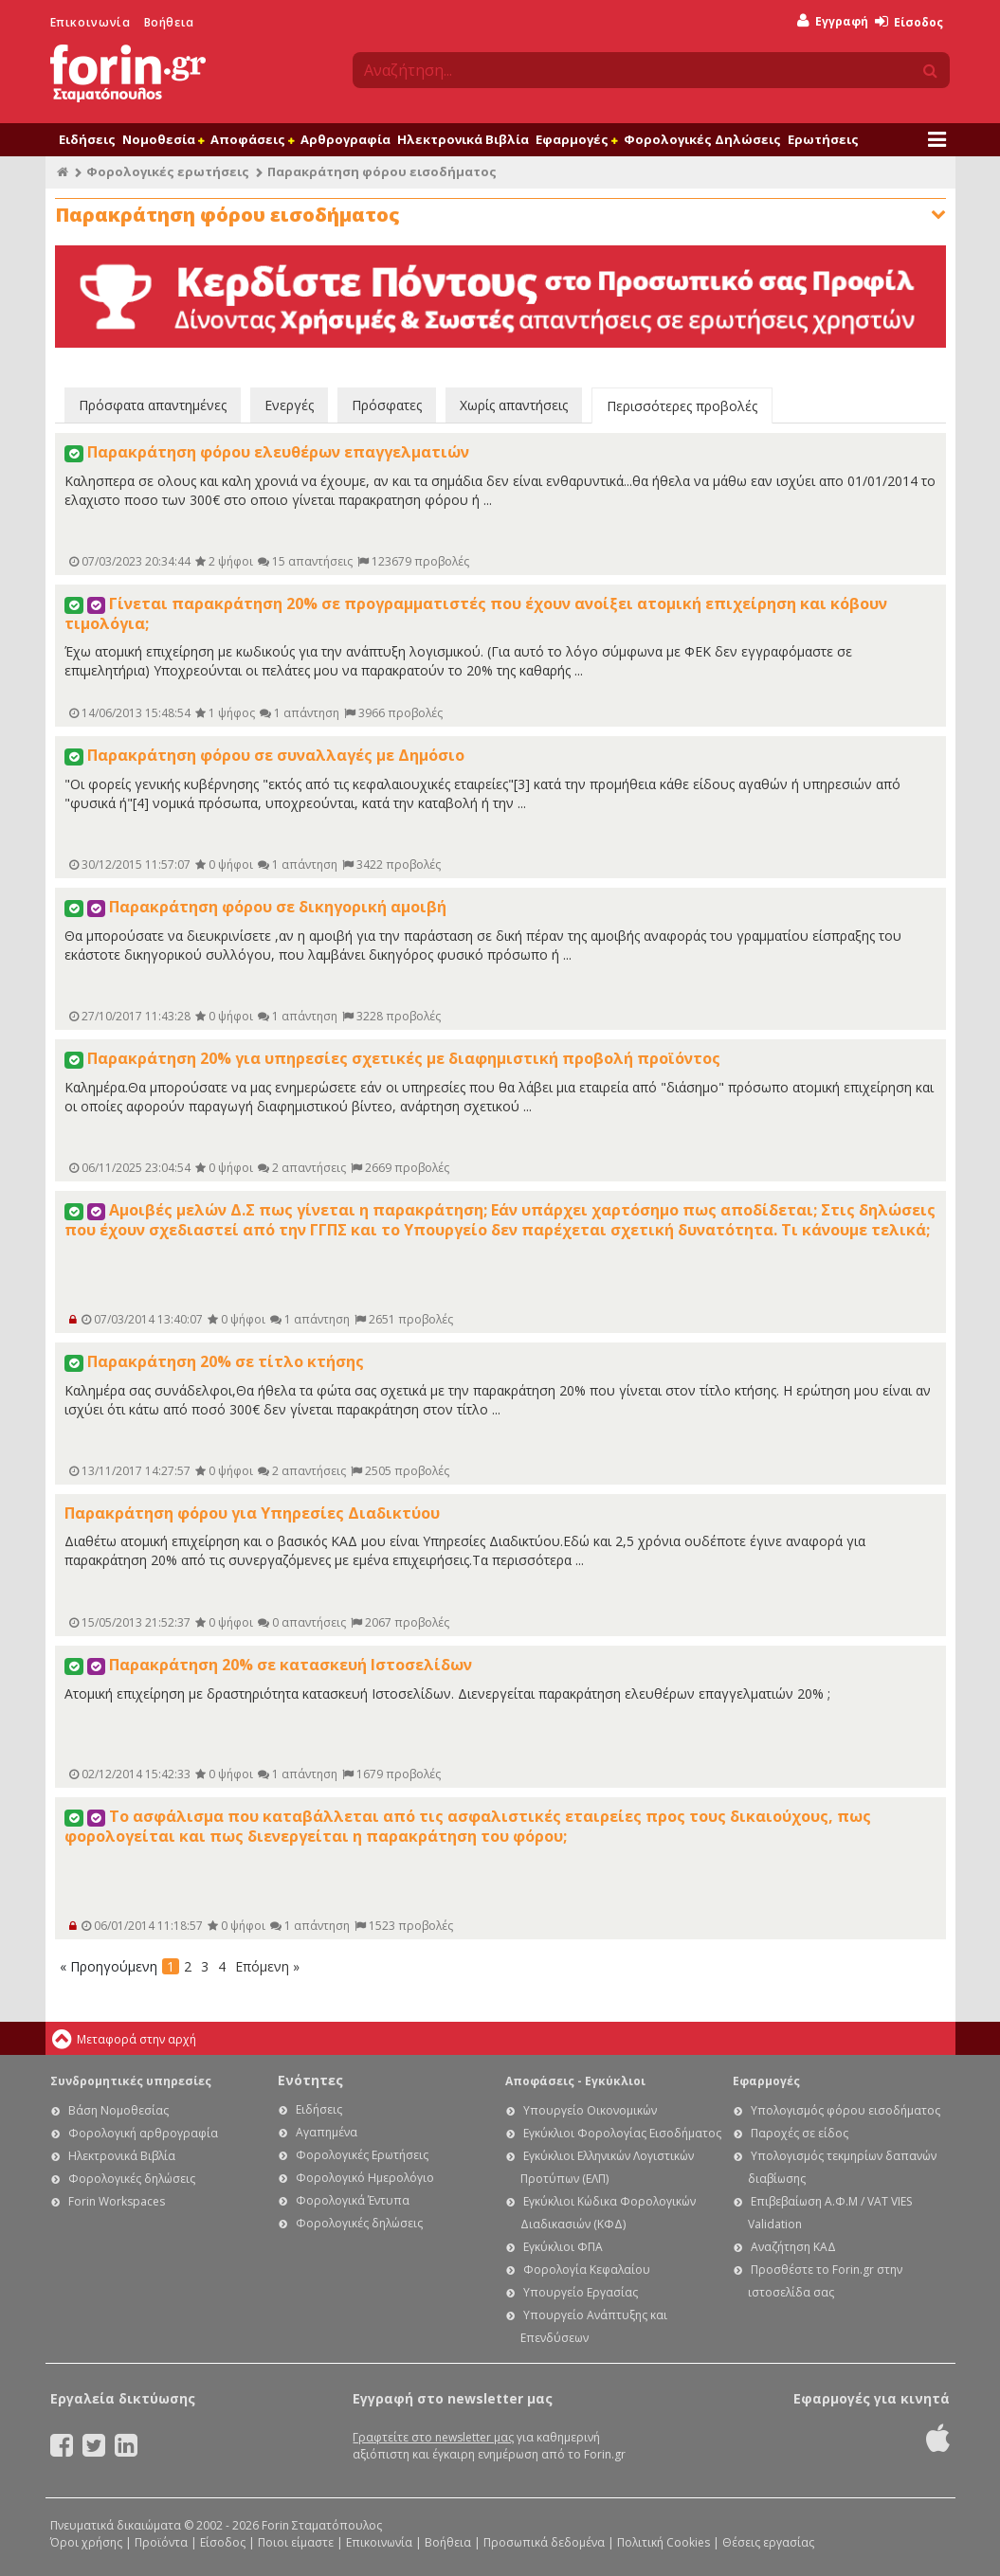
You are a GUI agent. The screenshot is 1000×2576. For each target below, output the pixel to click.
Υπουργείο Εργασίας (580, 2292)
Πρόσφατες (387, 405)
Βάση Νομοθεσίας (118, 2110)
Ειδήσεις (87, 139)
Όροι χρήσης (86, 2542)
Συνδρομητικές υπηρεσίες (130, 2081)
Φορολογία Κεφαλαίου (586, 2269)
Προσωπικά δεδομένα (544, 2542)
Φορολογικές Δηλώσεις (702, 139)
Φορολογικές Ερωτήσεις (362, 2155)
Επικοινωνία (90, 22)
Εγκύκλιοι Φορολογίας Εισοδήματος (622, 2133)
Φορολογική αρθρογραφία (143, 2133)
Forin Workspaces (116, 2201)
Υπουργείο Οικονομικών (590, 2110)
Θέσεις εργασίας (768, 2542)
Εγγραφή (832, 21)
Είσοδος (909, 22)
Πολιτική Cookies (663, 2542)
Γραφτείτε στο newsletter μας (433, 2437)
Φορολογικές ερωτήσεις (167, 171)
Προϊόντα (161, 2542)
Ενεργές (289, 405)
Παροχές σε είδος (799, 2133)
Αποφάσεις (252, 139)
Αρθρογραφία (345, 139)
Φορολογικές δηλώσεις (131, 2179)
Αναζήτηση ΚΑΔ (793, 2247)
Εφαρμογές (576, 139)
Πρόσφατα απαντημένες (153, 405)
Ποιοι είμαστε (296, 2542)
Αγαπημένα (326, 2132)
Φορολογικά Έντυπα (352, 2200)
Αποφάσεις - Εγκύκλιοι (575, 2081)
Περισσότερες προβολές (682, 406)
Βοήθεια (169, 22)
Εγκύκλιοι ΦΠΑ (563, 2247)
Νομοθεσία (163, 139)
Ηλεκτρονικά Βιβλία (463, 139)
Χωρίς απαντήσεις (514, 405)
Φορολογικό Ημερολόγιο (365, 2178)
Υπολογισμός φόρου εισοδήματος (845, 2110)
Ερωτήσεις (823, 139)
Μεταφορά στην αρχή (136, 2039)
